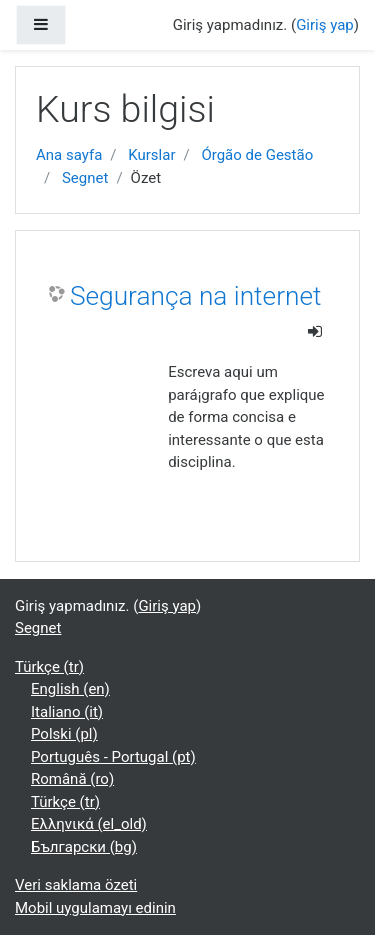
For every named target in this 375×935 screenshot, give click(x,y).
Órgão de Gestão (257, 155)
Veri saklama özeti (76, 885)
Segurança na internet (195, 296)
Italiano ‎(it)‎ (67, 712)
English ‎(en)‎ (70, 689)
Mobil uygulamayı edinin (95, 908)
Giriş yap (325, 25)
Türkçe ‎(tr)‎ (49, 667)
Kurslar (151, 155)
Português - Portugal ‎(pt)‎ (113, 757)
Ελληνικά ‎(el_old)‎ (89, 824)
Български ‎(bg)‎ (84, 847)
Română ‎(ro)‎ (72, 779)
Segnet (85, 178)
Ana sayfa (69, 155)
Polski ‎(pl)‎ (64, 734)
